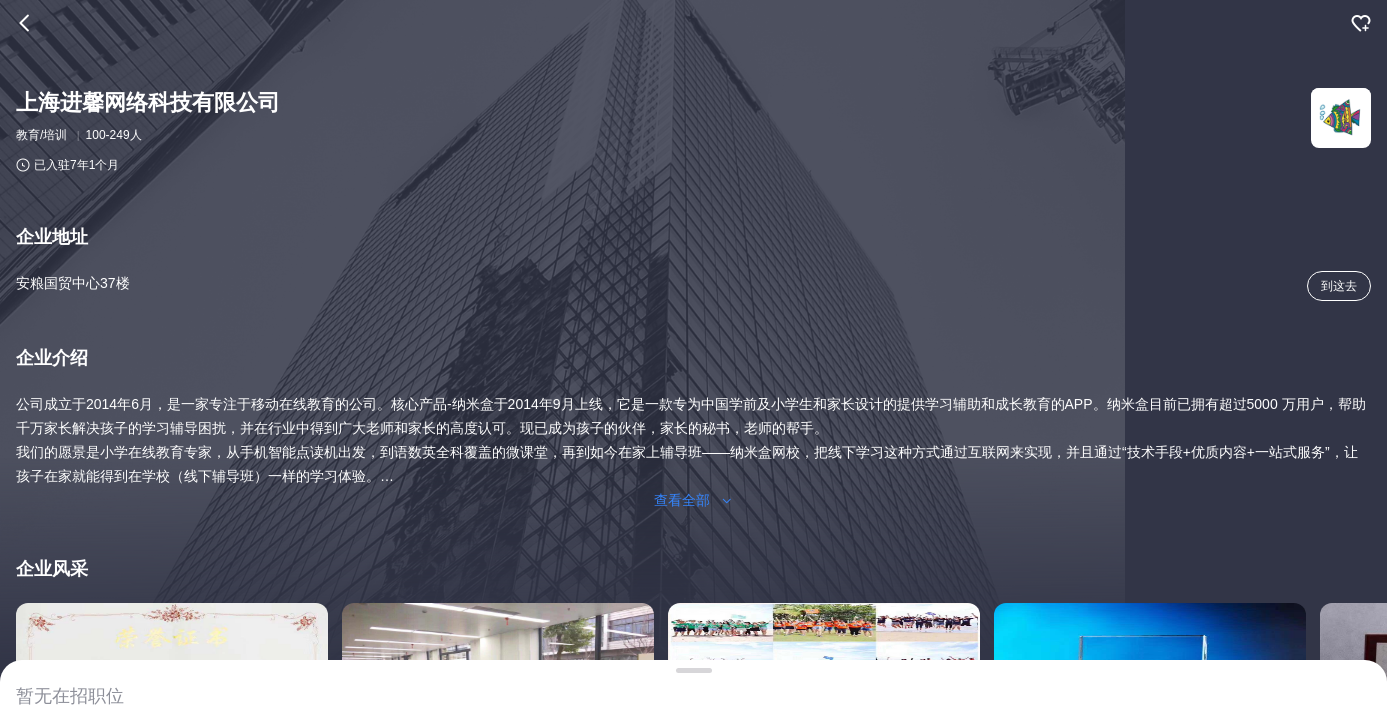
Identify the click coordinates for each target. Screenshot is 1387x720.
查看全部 (694, 500)
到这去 (1339, 286)
